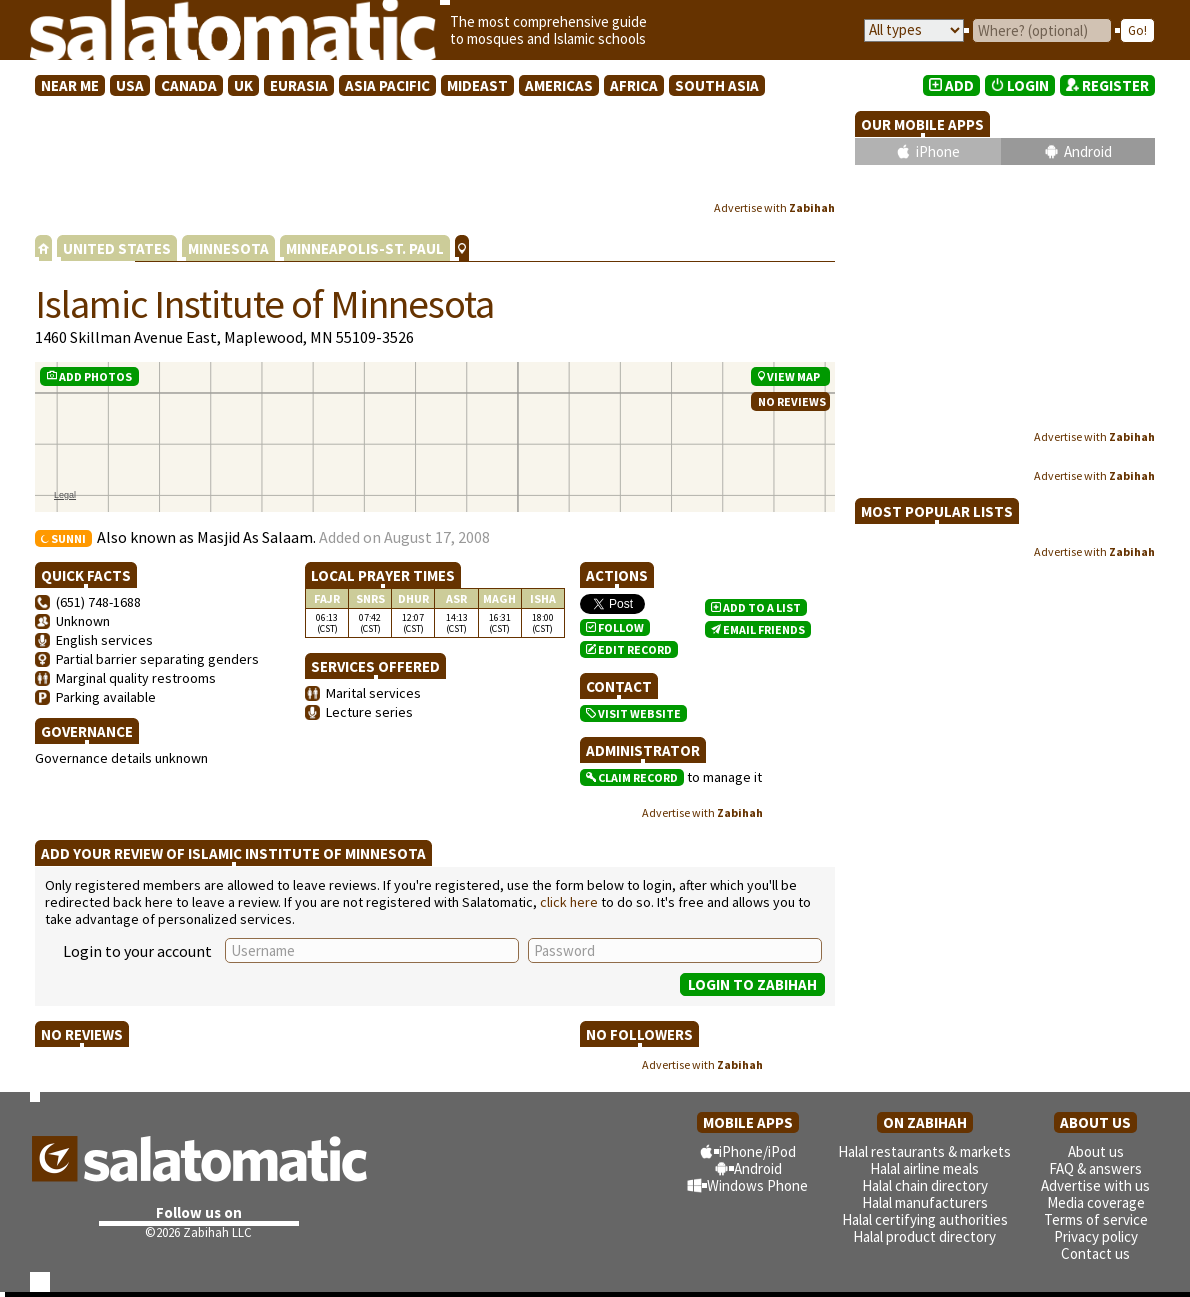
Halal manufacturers (925, 1202)
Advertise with (774, 207)
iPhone (938, 151)
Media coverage (1096, 1202)
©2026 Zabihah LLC (198, 1232)
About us (1096, 1151)
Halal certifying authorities (925, 1219)
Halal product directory (924, 1236)
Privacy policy (1096, 1236)
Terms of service (1096, 1219)
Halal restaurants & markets (924, 1151)
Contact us (1095, 1253)
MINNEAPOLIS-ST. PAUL (365, 248)
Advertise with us (1095, 1185)
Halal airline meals (924, 1168)
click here (569, 902)
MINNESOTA (228, 248)
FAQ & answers (1095, 1168)
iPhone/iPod (757, 1151)
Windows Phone (757, 1185)
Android (1088, 151)
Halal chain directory (925, 1185)
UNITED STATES (117, 248)
